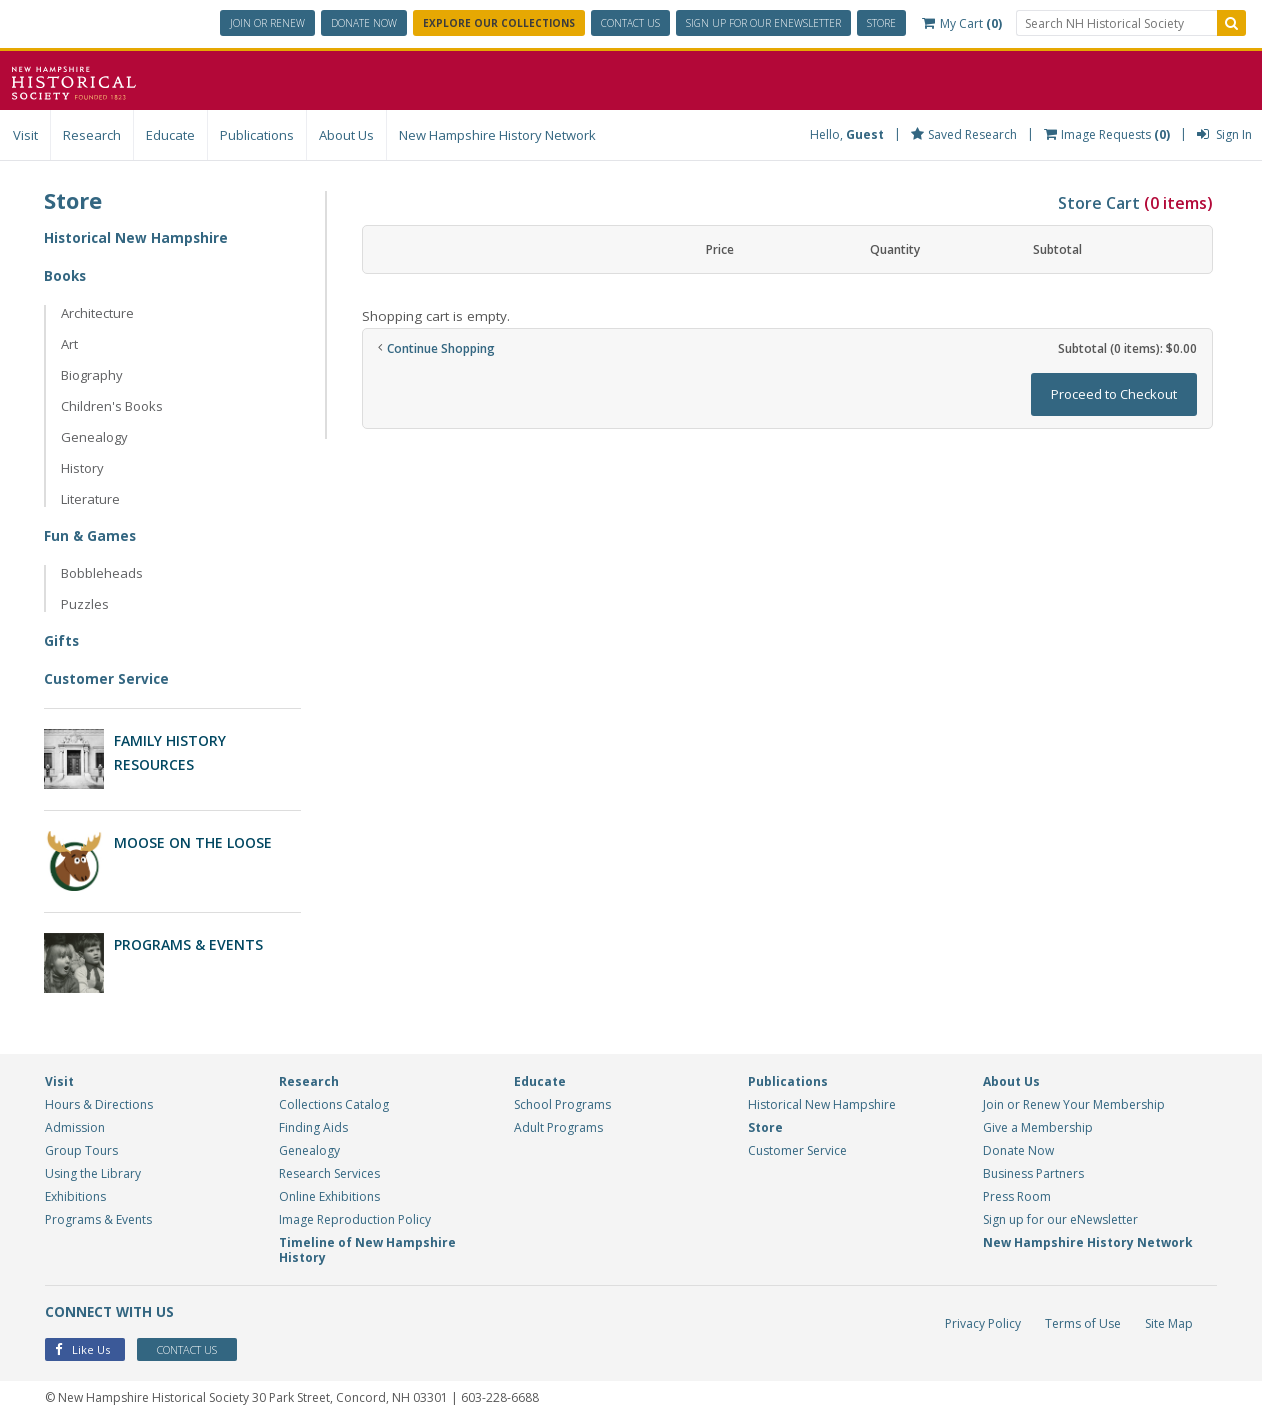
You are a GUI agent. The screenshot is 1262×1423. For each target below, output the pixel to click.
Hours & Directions (99, 1101)
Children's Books (112, 406)
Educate (170, 135)
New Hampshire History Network (497, 135)
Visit (25, 135)
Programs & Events (188, 942)
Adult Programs (558, 1124)
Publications (257, 135)
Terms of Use (1083, 1320)
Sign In (1224, 134)
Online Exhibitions (329, 1193)
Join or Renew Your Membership (1074, 1101)
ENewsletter (763, 23)
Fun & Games (91, 535)
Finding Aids (313, 1124)
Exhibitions (75, 1193)
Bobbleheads (102, 573)
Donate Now (1018, 1147)
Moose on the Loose (193, 841)
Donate (364, 23)
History (82, 468)
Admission (75, 1124)
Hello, (847, 134)
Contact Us (630, 23)
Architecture (97, 313)
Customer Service (107, 678)
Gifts (62, 640)
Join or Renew (267, 23)
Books (66, 275)
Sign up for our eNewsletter (1060, 1216)
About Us (346, 135)
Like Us (82, 1347)
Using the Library (93, 1170)
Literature (90, 499)
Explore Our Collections (499, 23)
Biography (92, 375)
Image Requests (1107, 134)
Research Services (329, 1170)
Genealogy (94, 437)
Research (92, 135)
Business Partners (1033, 1170)
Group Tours (81, 1147)
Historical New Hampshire (137, 237)
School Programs (562, 1101)
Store (881, 23)
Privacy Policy (983, 1320)
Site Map (1169, 1320)
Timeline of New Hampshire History (367, 1247)
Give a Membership (1038, 1124)
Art (69, 344)
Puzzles (85, 604)
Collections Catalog (334, 1101)
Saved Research (964, 134)
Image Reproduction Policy (355, 1216)
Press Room (1017, 1193)
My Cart (962, 23)
